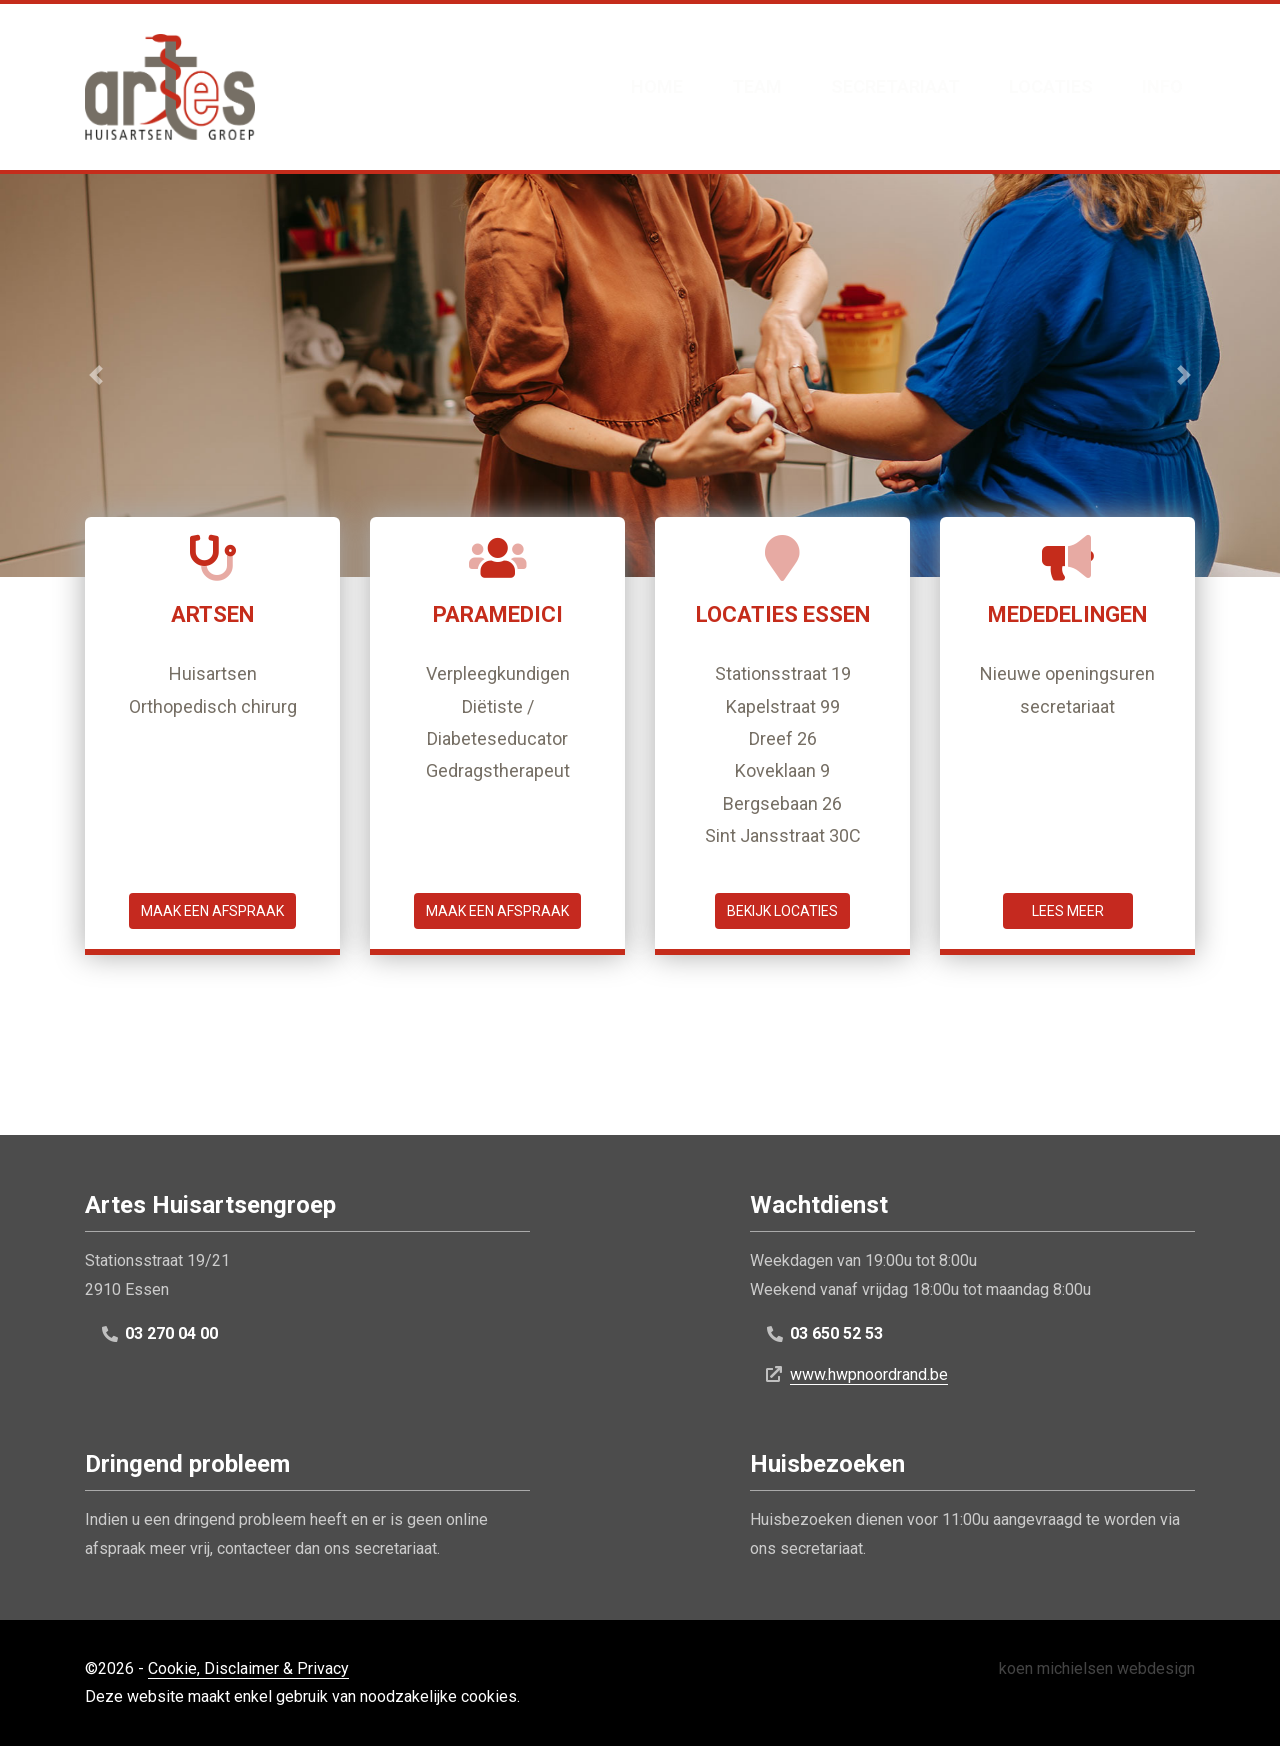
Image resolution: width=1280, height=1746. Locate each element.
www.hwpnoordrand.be (869, 1374)
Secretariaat (895, 86)
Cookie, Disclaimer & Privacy (248, 1668)
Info (1162, 86)
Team (757, 86)
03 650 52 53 (836, 1333)
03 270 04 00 (171, 1333)
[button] (96, 375)
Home (657, 86)
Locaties (1051, 86)
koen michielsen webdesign (1097, 1668)
